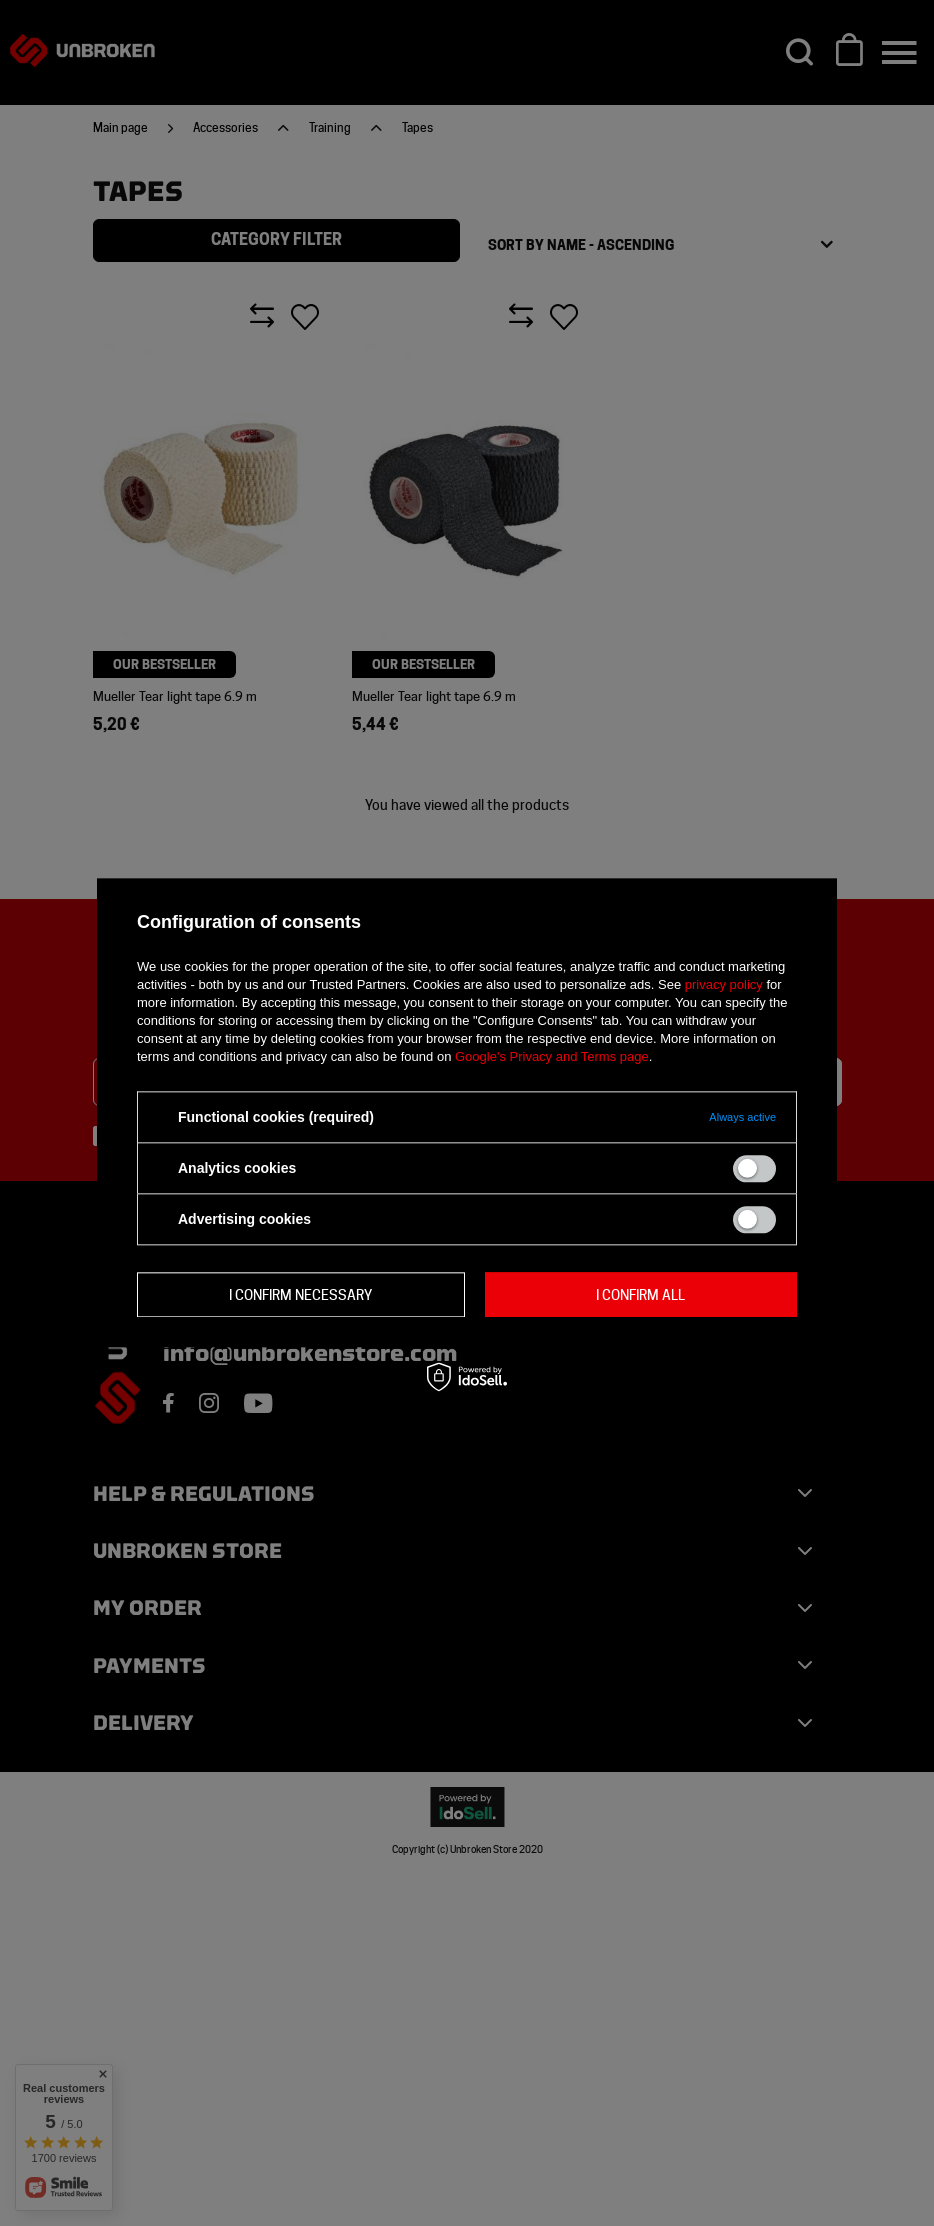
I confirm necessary (300, 1295)
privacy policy (724, 984)
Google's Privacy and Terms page (552, 1056)
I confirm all (640, 1295)
